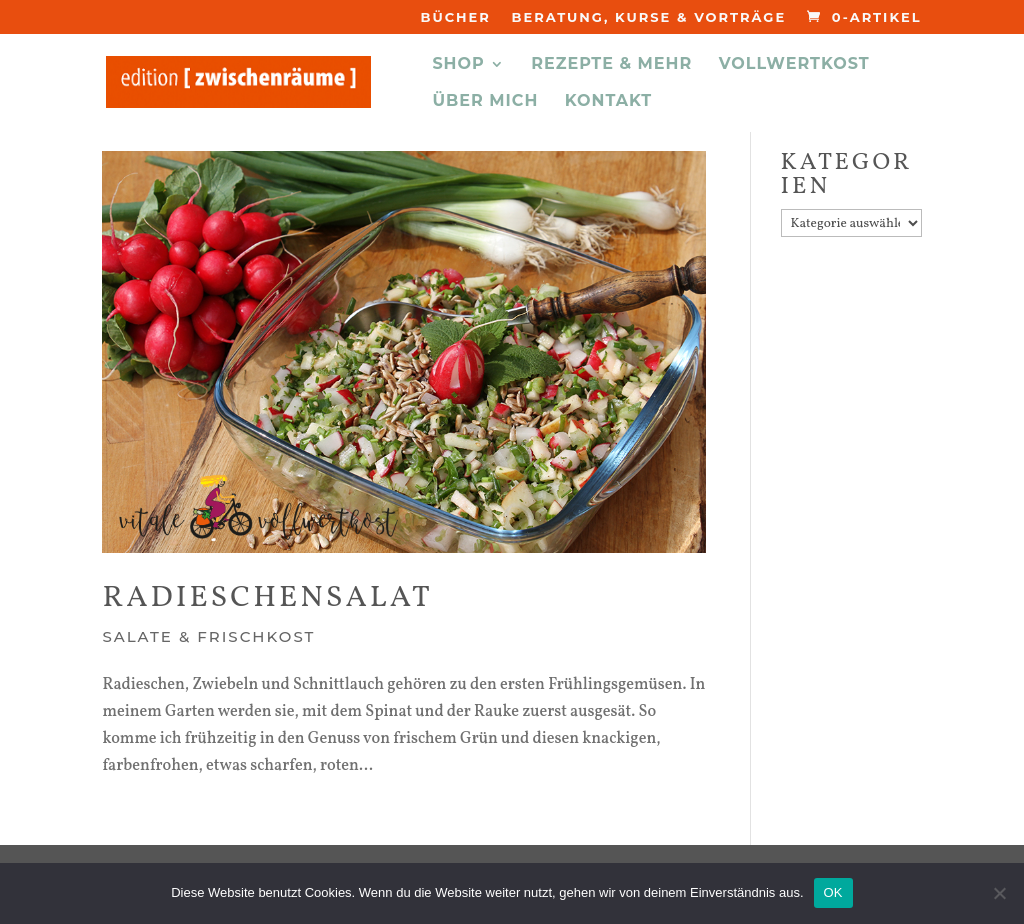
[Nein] (999, 893)
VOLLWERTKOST (794, 65)
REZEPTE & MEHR (611, 65)
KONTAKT (609, 102)
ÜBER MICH (485, 102)
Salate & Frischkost (208, 636)
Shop (458, 65)
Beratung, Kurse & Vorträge (648, 18)
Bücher (455, 18)
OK (833, 892)
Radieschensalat (267, 598)
